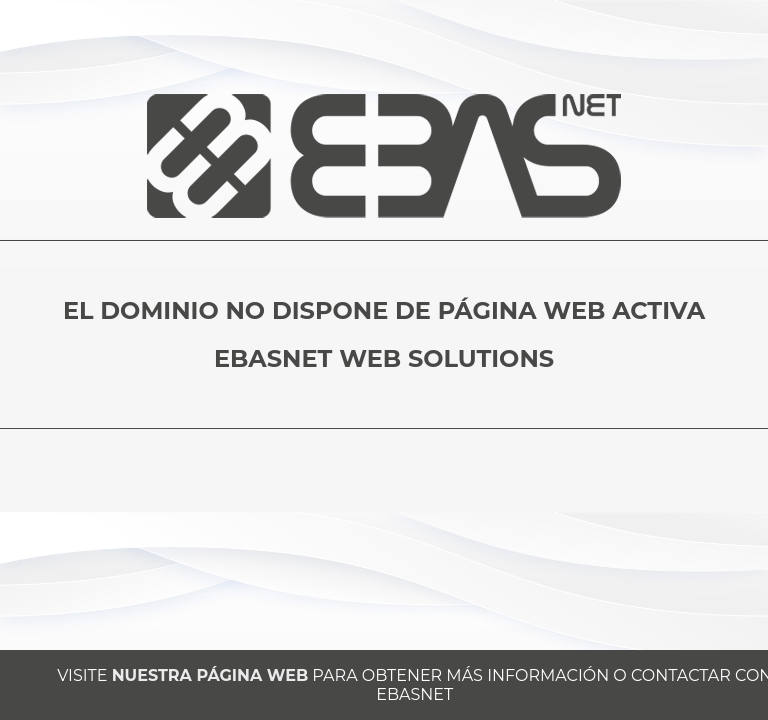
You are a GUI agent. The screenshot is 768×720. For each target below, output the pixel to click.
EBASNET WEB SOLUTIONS (384, 358)
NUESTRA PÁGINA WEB (210, 675)
